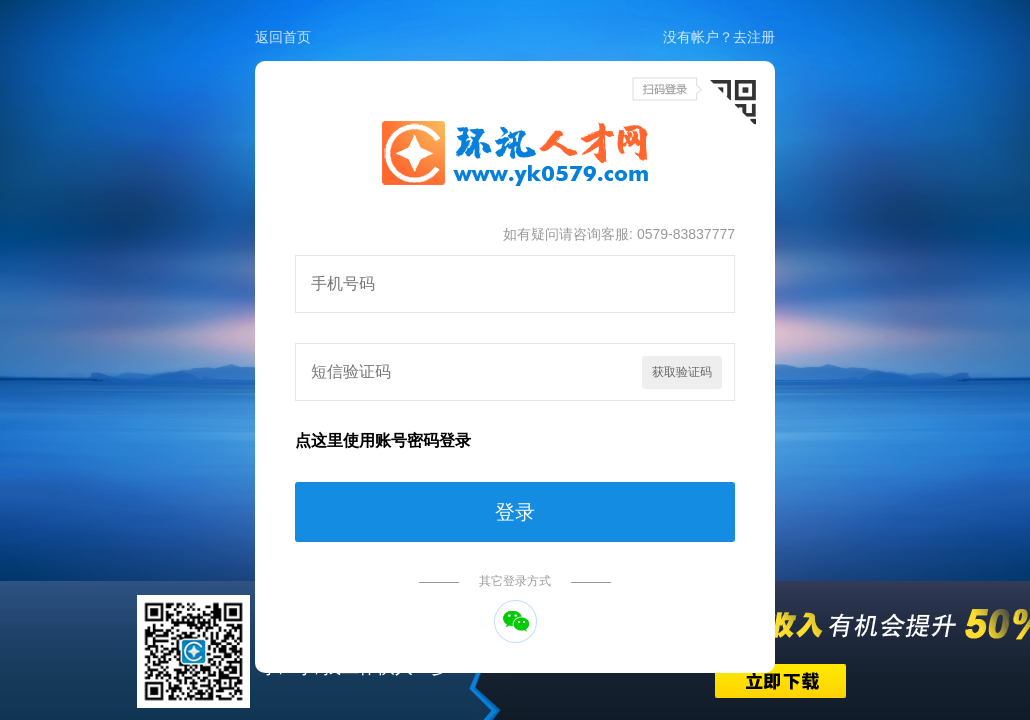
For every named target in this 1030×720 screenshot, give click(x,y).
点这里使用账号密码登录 (383, 440)
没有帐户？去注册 (719, 37)
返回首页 (283, 37)
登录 (515, 512)
